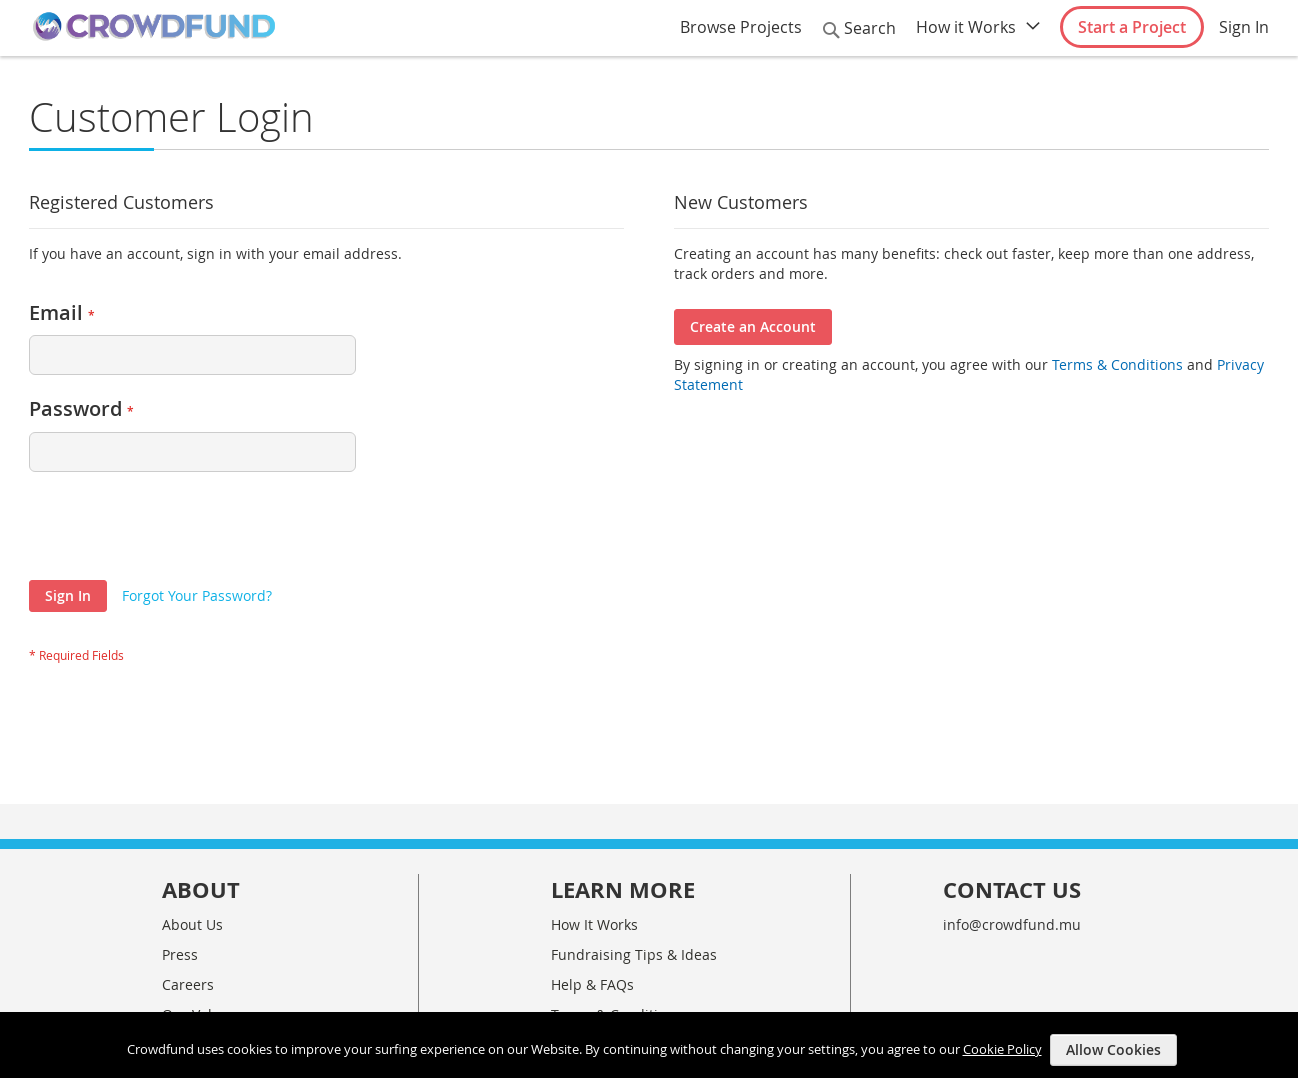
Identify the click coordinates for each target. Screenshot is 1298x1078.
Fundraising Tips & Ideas (634, 866)
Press (180, 866)
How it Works (966, 27)
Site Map (580, 986)
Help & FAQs (592, 896)
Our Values (199, 926)
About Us (192, 836)
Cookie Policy (1002, 1048)
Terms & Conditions (1115, 364)
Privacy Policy (595, 956)
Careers (188, 896)
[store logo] (154, 27)
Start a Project (1132, 27)
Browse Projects (741, 27)
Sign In (1244, 27)
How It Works (594, 836)
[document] (651, 1045)
